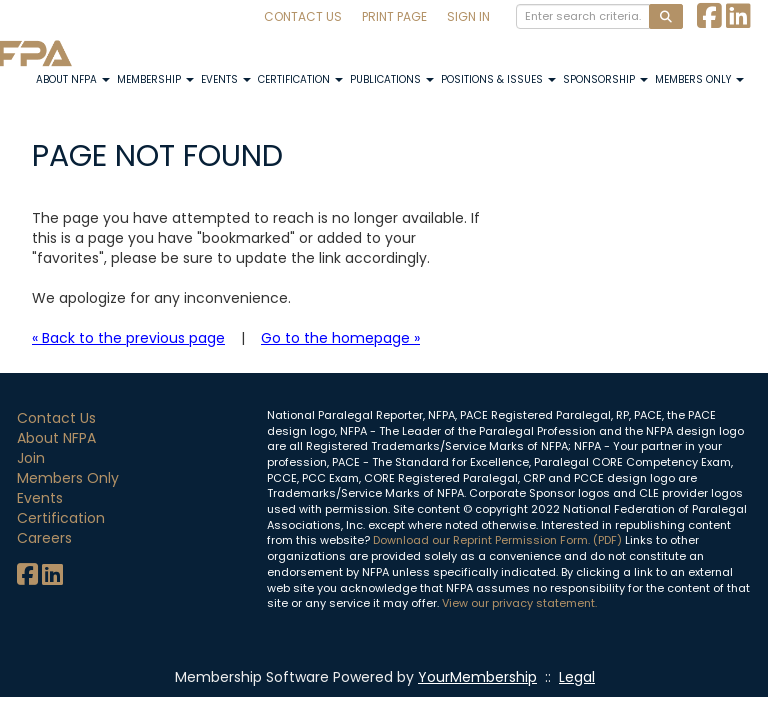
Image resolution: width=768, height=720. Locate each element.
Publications (392, 79)
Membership (155, 79)
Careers (44, 538)
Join (31, 458)
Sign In (468, 16)
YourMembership (477, 677)
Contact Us (303, 16)
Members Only (699, 79)
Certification (300, 79)
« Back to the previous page (128, 338)
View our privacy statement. (519, 603)
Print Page (394, 16)
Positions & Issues (498, 79)
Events (226, 79)
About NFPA (73, 79)
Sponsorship (605, 79)
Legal (577, 677)
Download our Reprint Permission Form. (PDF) (497, 540)
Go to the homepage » (340, 338)
